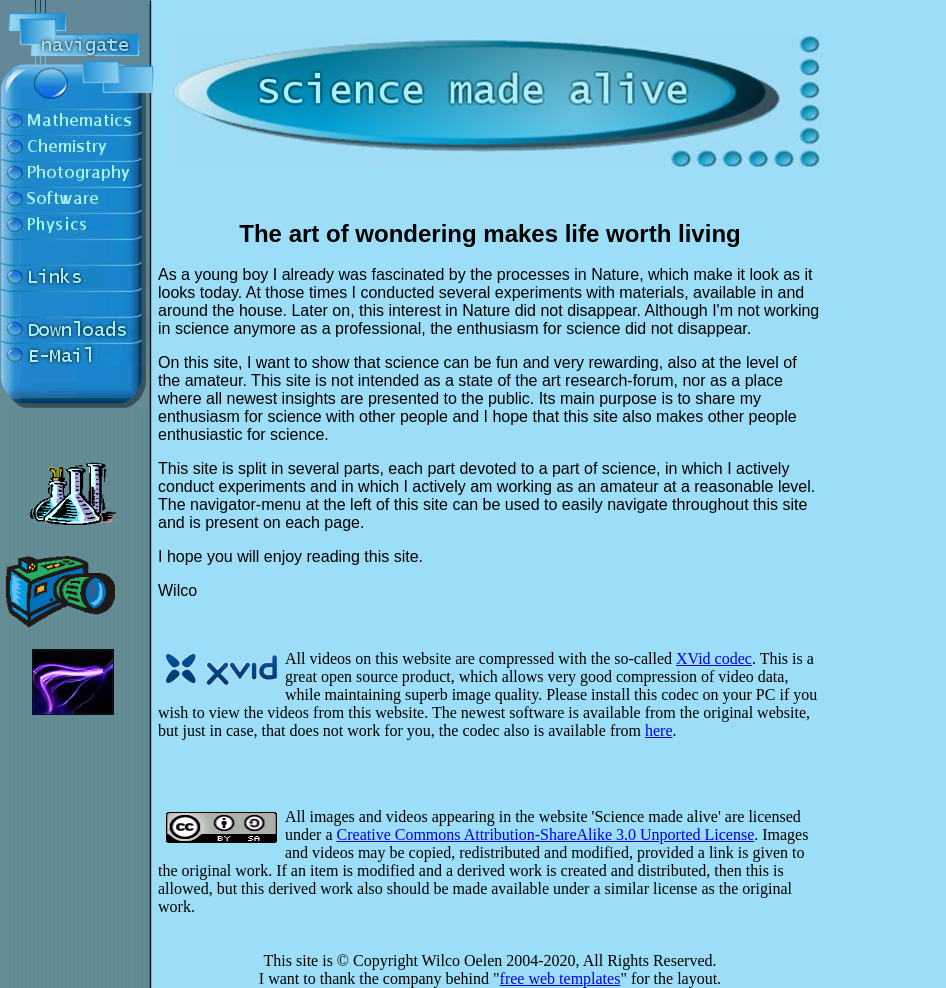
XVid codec (714, 658)
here (659, 730)
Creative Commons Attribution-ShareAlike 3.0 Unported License (546, 834)
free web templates (560, 978)
